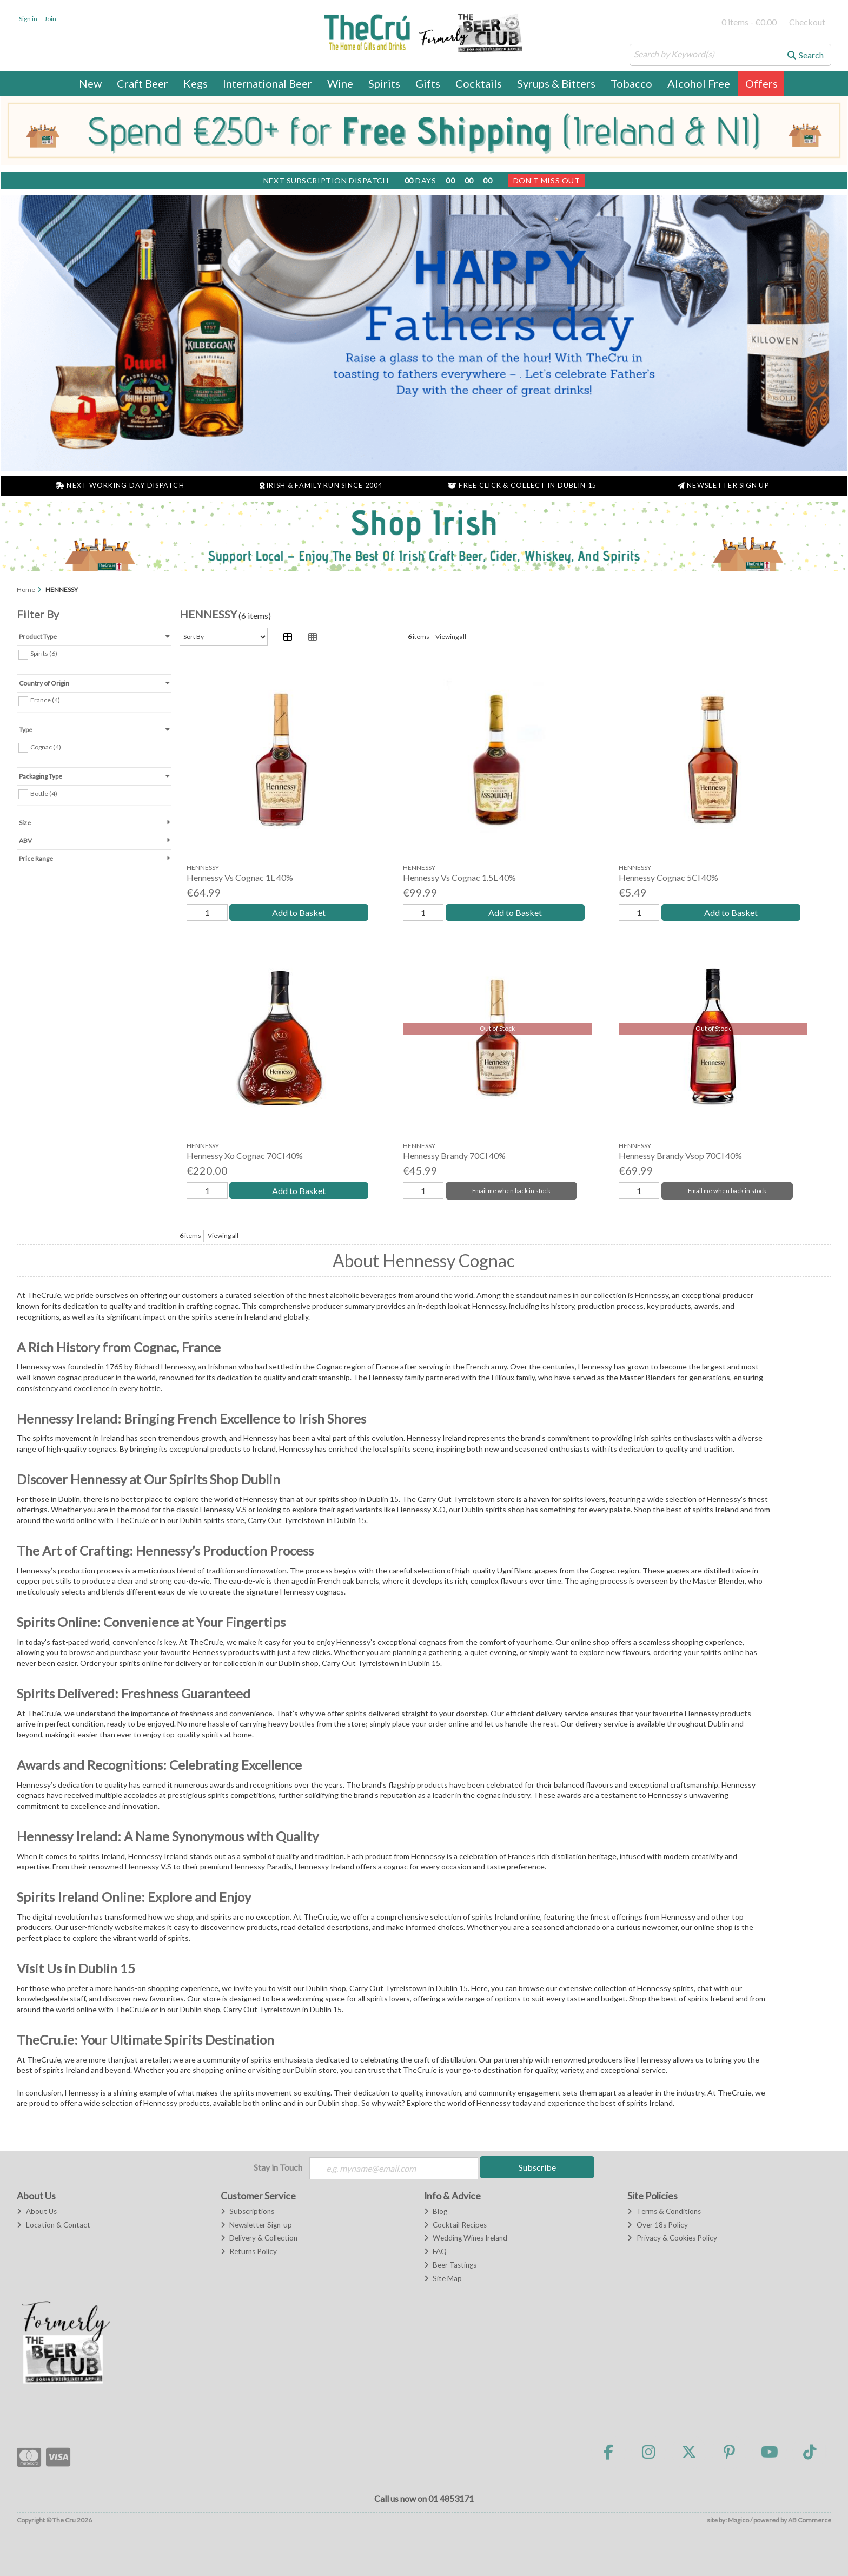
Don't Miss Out (546, 180)
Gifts (427, 83)
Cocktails (478, 83)
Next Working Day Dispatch (120, 486)
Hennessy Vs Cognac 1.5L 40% (459, 877)
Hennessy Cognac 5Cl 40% (668, 877)
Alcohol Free (698, 83)
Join (50, 19)
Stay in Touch (278, 2167)
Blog (435, 2211)
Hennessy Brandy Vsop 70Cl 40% (680, 1155)
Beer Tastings (450, 2265)
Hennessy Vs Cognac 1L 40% (240, 877)
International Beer (267, 83)
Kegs (195, 83)
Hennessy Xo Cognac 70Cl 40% (245, 1155)
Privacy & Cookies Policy (672, 2238)
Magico (738, 2520)
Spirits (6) (43, 653)
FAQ (435, 2251)
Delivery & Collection (259, 2238)
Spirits (384, 83)
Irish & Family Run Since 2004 (321, 486)
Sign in (28, 19)
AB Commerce (809, 2520)
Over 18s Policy (657, 2225)
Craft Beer (142, 83)
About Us (36, 2211)
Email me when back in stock (511, 1190)
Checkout (807, 22)
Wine (340, 83)
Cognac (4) (45, 746)
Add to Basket (299, 912)
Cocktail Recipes (455, 2225)
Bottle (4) (43, 793)
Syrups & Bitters (556, 83)
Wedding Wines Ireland (465, 2238)
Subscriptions (247, 2211)
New (90, 83)
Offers (761, 83)
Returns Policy (249, 2251)
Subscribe (537, 2167)
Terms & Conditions (663, 2211)
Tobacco (631, 83)
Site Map (443, 2278)
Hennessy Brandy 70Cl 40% (454, 1155)
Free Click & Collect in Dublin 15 (522, 486)
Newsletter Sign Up (723, 486)
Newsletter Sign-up (256, 2225)
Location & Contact (53, 2225)
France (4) (45, 700)
